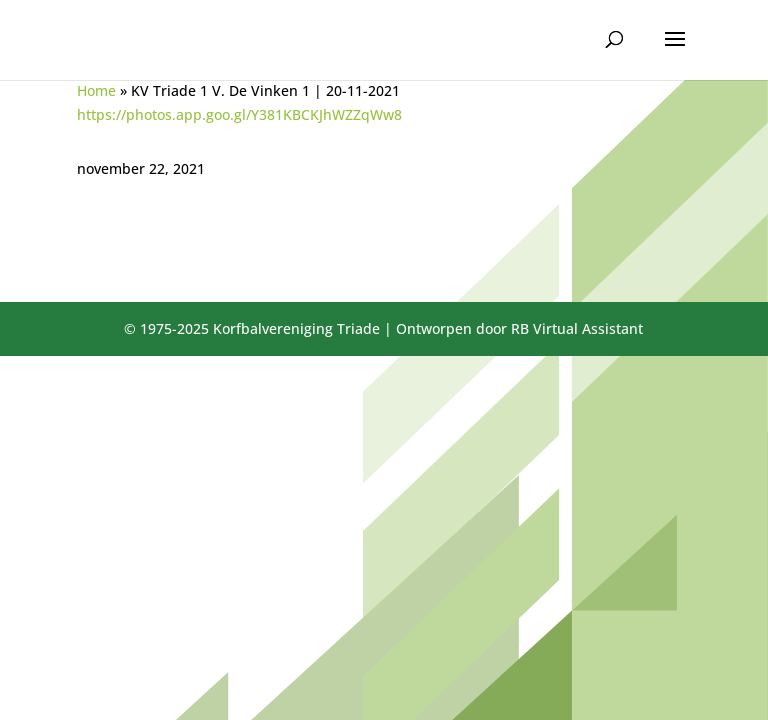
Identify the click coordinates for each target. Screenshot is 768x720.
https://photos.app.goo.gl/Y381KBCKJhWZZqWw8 (239, 114)
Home (96, 90)
